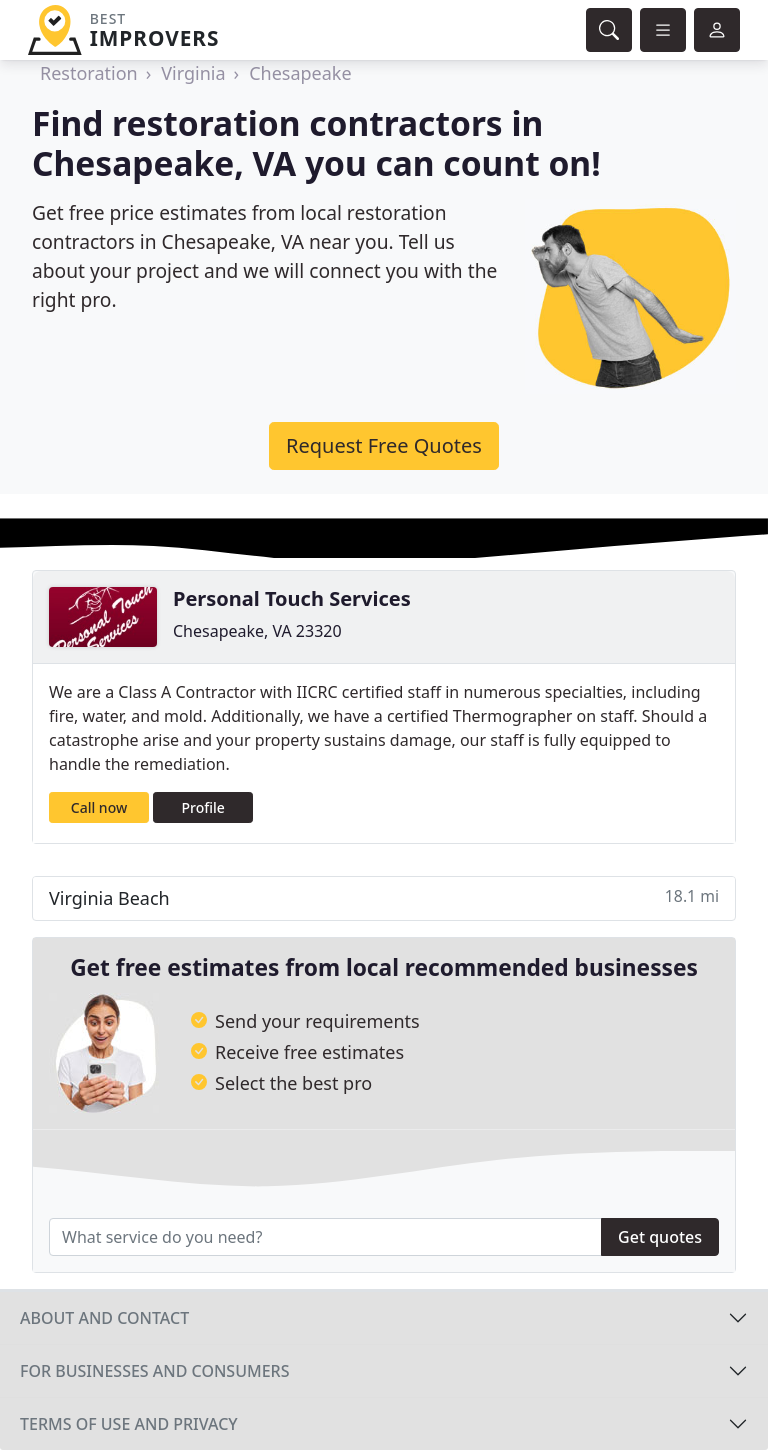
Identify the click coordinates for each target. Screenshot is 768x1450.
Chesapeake (300, 73)
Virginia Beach (384, 897)
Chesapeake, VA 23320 (257, 631)
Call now (99, 807)
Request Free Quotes (384, 445)
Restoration (89, 73)
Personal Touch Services (292, 598)
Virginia (193, 73)
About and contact (104, 1318)
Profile (203, 807)
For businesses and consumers (154, 1371)
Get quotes (660, 1237)
